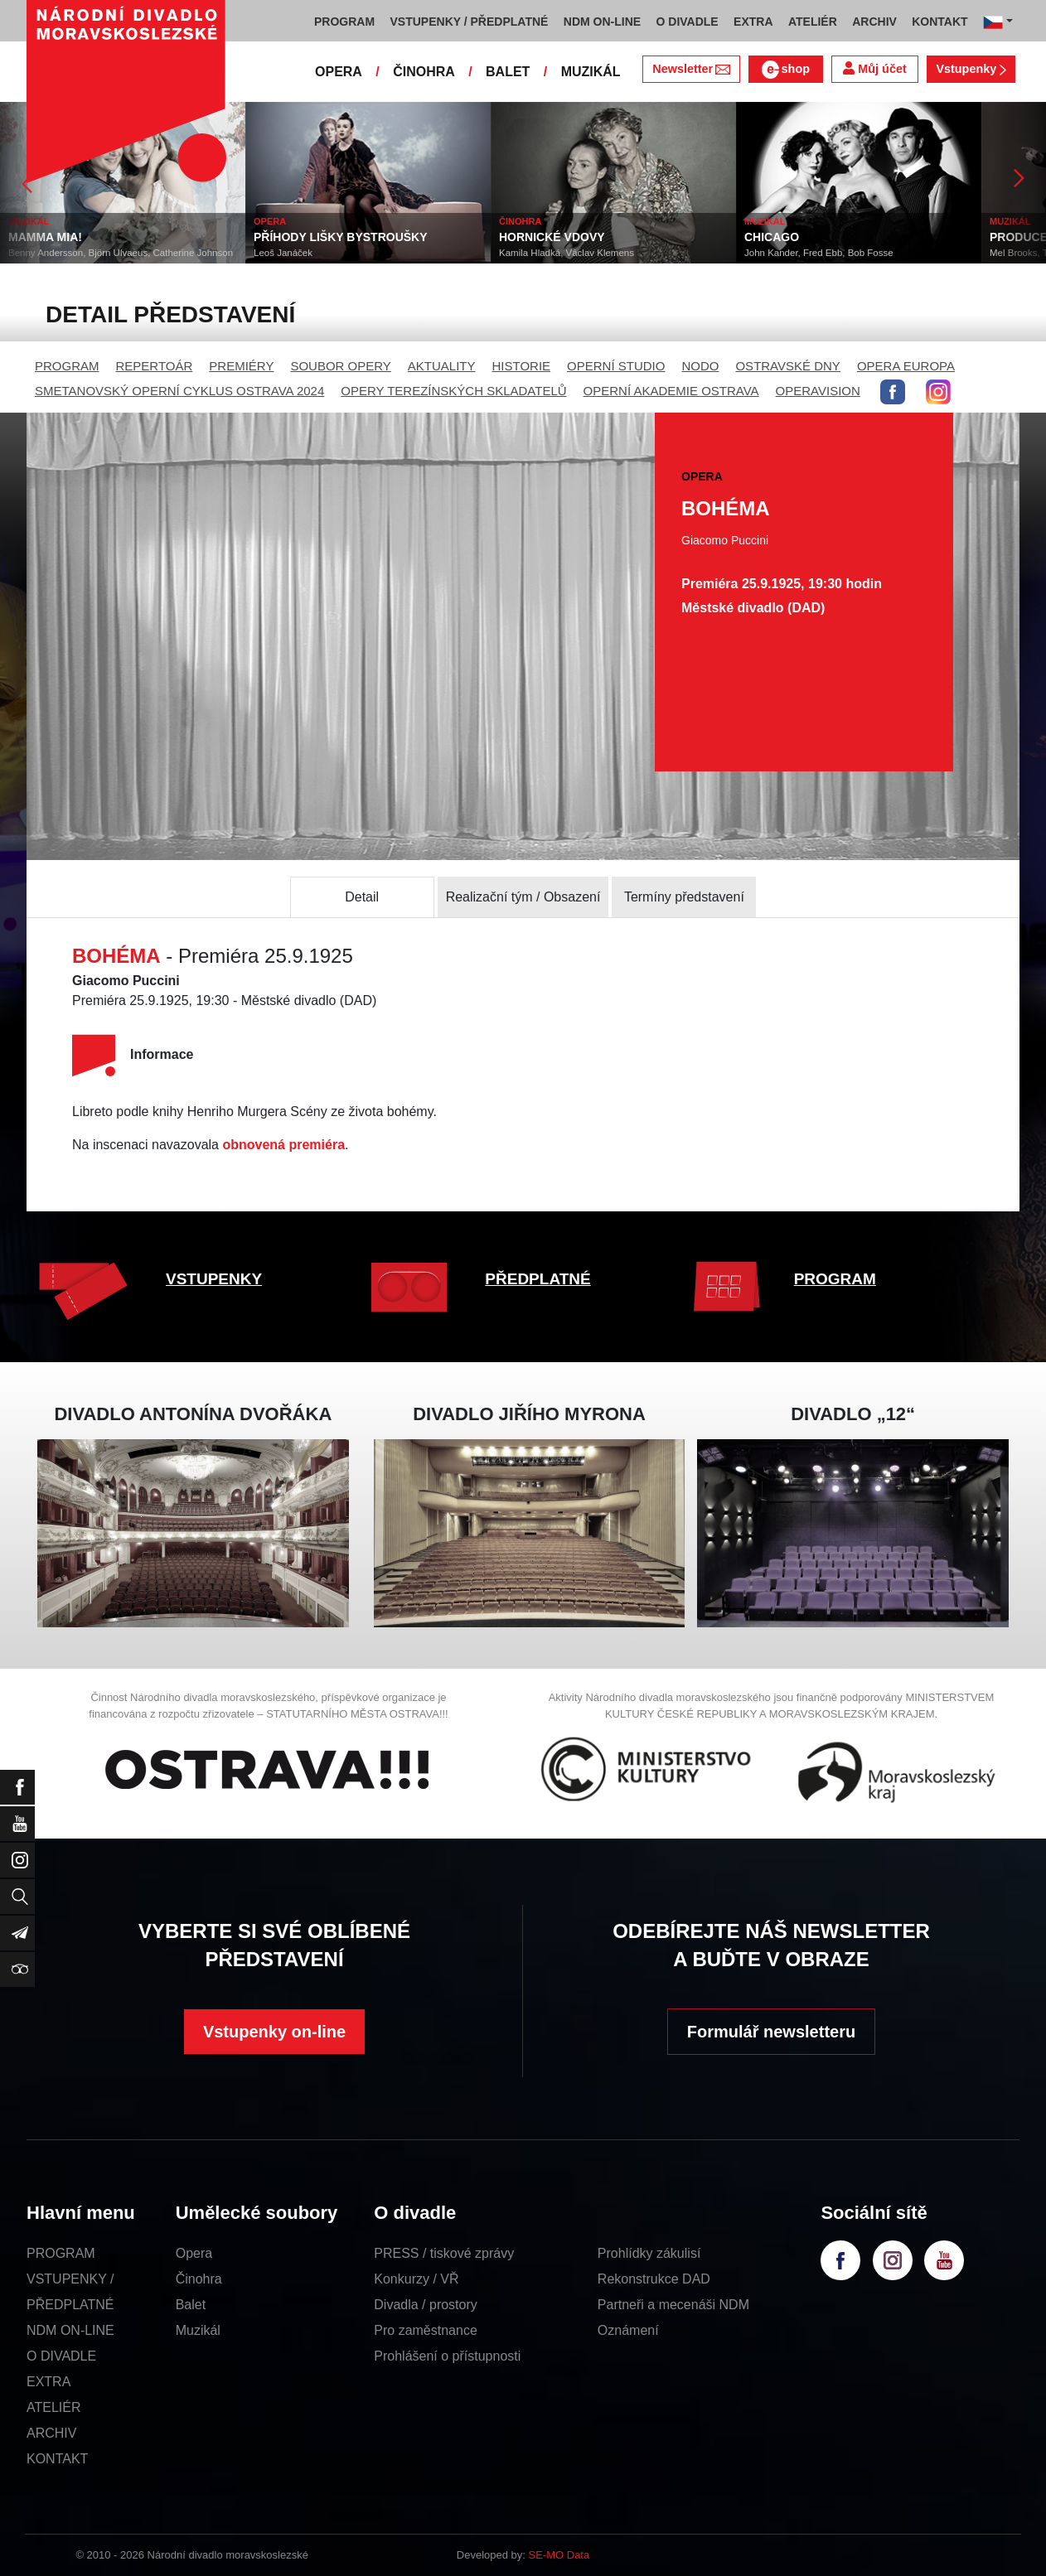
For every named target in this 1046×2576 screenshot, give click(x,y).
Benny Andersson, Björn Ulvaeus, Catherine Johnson (120, 253)
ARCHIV (51, 2433)
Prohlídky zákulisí (649, 2253)
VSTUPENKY (214, 1279)
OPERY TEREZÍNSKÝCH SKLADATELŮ (453, 391)
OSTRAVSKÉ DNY (787, 366)
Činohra (199, 2279)
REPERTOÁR (154, 366)
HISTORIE (521, 366)
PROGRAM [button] (344, 21)
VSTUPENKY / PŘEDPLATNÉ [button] (469, 21)
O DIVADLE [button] (687, 21)
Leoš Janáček (283, 253)
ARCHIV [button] (874, 21)
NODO (700, 366)
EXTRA (48, 2382)
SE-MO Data (559, 2555)
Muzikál (198, 2330)
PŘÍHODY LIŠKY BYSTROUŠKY (341, 237)
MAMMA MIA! (45, 237)
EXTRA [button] (753, 21)
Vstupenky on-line (274, 2032)
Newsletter (690, 68)
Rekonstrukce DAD (654, 2279)
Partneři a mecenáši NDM (673, 2305)
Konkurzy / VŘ (416, 2279)
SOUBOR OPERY (340, 366)
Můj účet (874, 68)
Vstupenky (970, 68)
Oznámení (628, 2330)
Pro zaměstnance (425, 2330)
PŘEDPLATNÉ (537, 1279)
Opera (194, 2253)
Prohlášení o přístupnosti (447, 2356)
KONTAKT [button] (939, 21)
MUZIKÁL (591, 72)
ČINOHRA (424, 72)
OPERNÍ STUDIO (616, 366)
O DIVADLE (61, 2356)
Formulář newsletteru (771, 2032)
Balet (191, 2305)
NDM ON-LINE (70, 2330)
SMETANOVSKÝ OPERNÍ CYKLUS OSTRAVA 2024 (179, 391)
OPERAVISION (818, 391)
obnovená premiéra (283, 1145)
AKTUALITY (442, 366)
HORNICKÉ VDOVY (552, 237)
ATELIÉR (54, 2407)
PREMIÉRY (241, 366)
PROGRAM (67, 366)
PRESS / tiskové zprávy (444, 2253)
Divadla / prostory (425, 2305)
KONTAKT (57, 2459)
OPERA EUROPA (906, 366)
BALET (508, 72)
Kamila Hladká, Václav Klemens (566, 253)
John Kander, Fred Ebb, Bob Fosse (818, 253)
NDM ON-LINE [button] (602, 21)
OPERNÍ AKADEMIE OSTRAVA (671, 391)
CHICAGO (771, 237)
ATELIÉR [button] (812, 21)
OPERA (338, 72)
